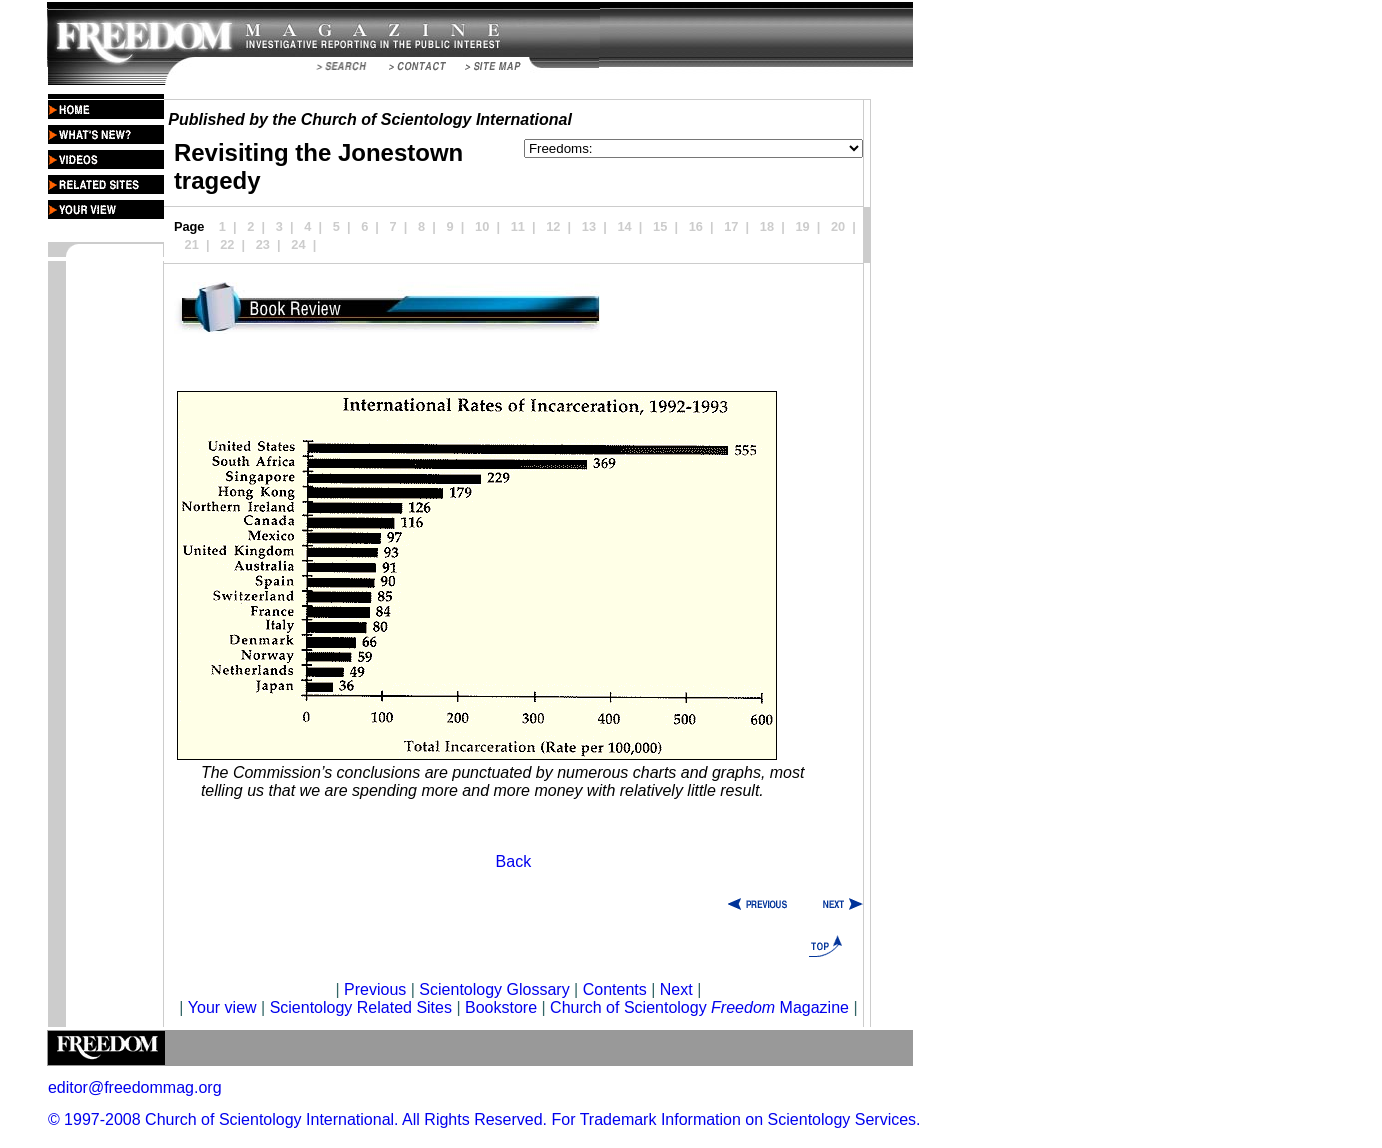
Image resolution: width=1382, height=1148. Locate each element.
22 (227, 244)
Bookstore (501, 1007)
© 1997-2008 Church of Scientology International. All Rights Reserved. (297, 1119)
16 (696, 226)
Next (676, 989)
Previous (377, 989)
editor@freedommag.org (135, 1087)
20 (838, 226)
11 (518, 226)
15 (660, 226)
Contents (615, 989)
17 (731, 226)
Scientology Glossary (494, 989)
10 (482, 226)
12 (553, 226)
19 (802, 226)
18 (767, 226)
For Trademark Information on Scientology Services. (736, 1119)
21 (192, 244)
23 (263, 244)
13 (589, 226)
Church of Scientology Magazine (699, 1007)
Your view (222, 1007)
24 (298, 244)
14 (624, 226)
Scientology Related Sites (361, 1007)
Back (514, 861)
